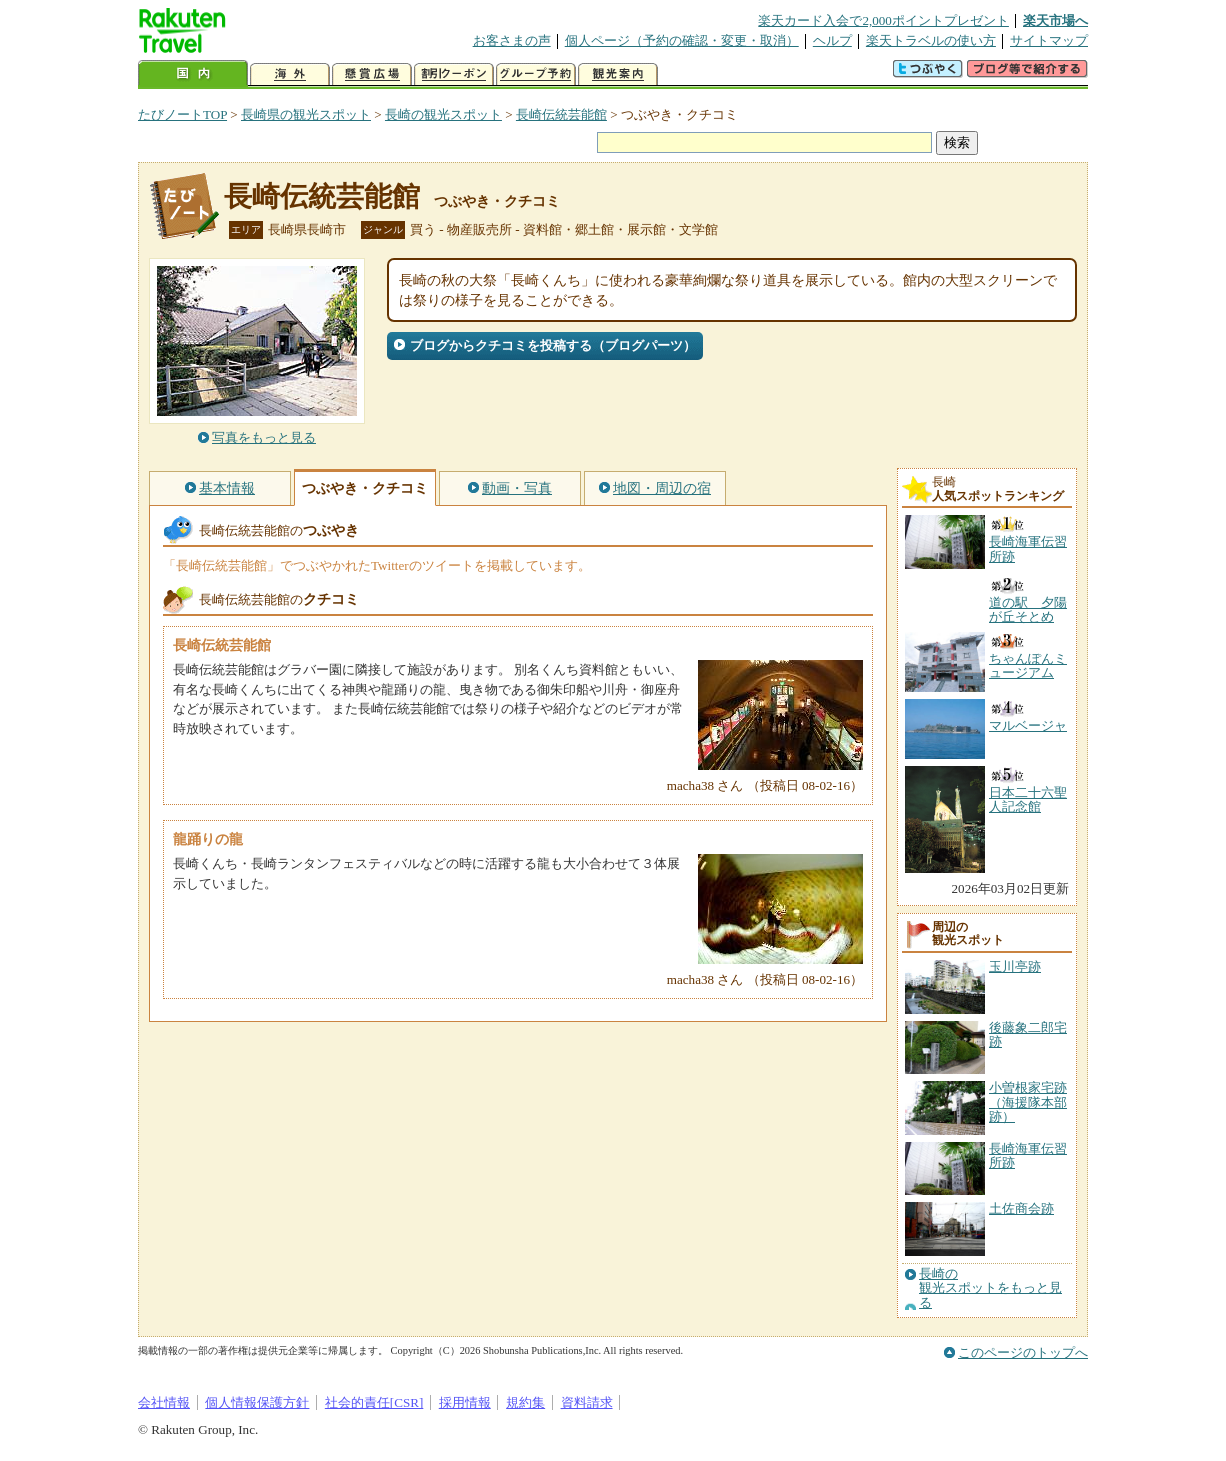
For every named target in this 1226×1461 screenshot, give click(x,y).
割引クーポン (454, 74)
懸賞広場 (372, 74)
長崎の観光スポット (443, 114)
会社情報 (164, 1402)
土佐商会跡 (1021, 1208)
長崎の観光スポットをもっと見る (990, 1288)
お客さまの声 (512, 40)
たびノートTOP (182, 114)
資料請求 (587, 1402)
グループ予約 (536, 74)
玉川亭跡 (1015, 966)
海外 (290, 74)
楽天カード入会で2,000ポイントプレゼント (883, 20)
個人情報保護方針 (257, 1402)
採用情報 (465, 1402)
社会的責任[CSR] (374, 1402)
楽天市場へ (1055, 20)
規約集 (525, 1402)
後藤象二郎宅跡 (1028, 1034)
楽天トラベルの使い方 (931, 40)
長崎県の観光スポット (306, 114)
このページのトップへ (1023, 1352)
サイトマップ (1049, 40)
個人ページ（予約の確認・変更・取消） (682, 40)
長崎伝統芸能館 (561, 114)
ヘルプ (832, 40)
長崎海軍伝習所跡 (1028, 1155)
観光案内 (618, 74)
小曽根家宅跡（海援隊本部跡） (1028, 1102)
